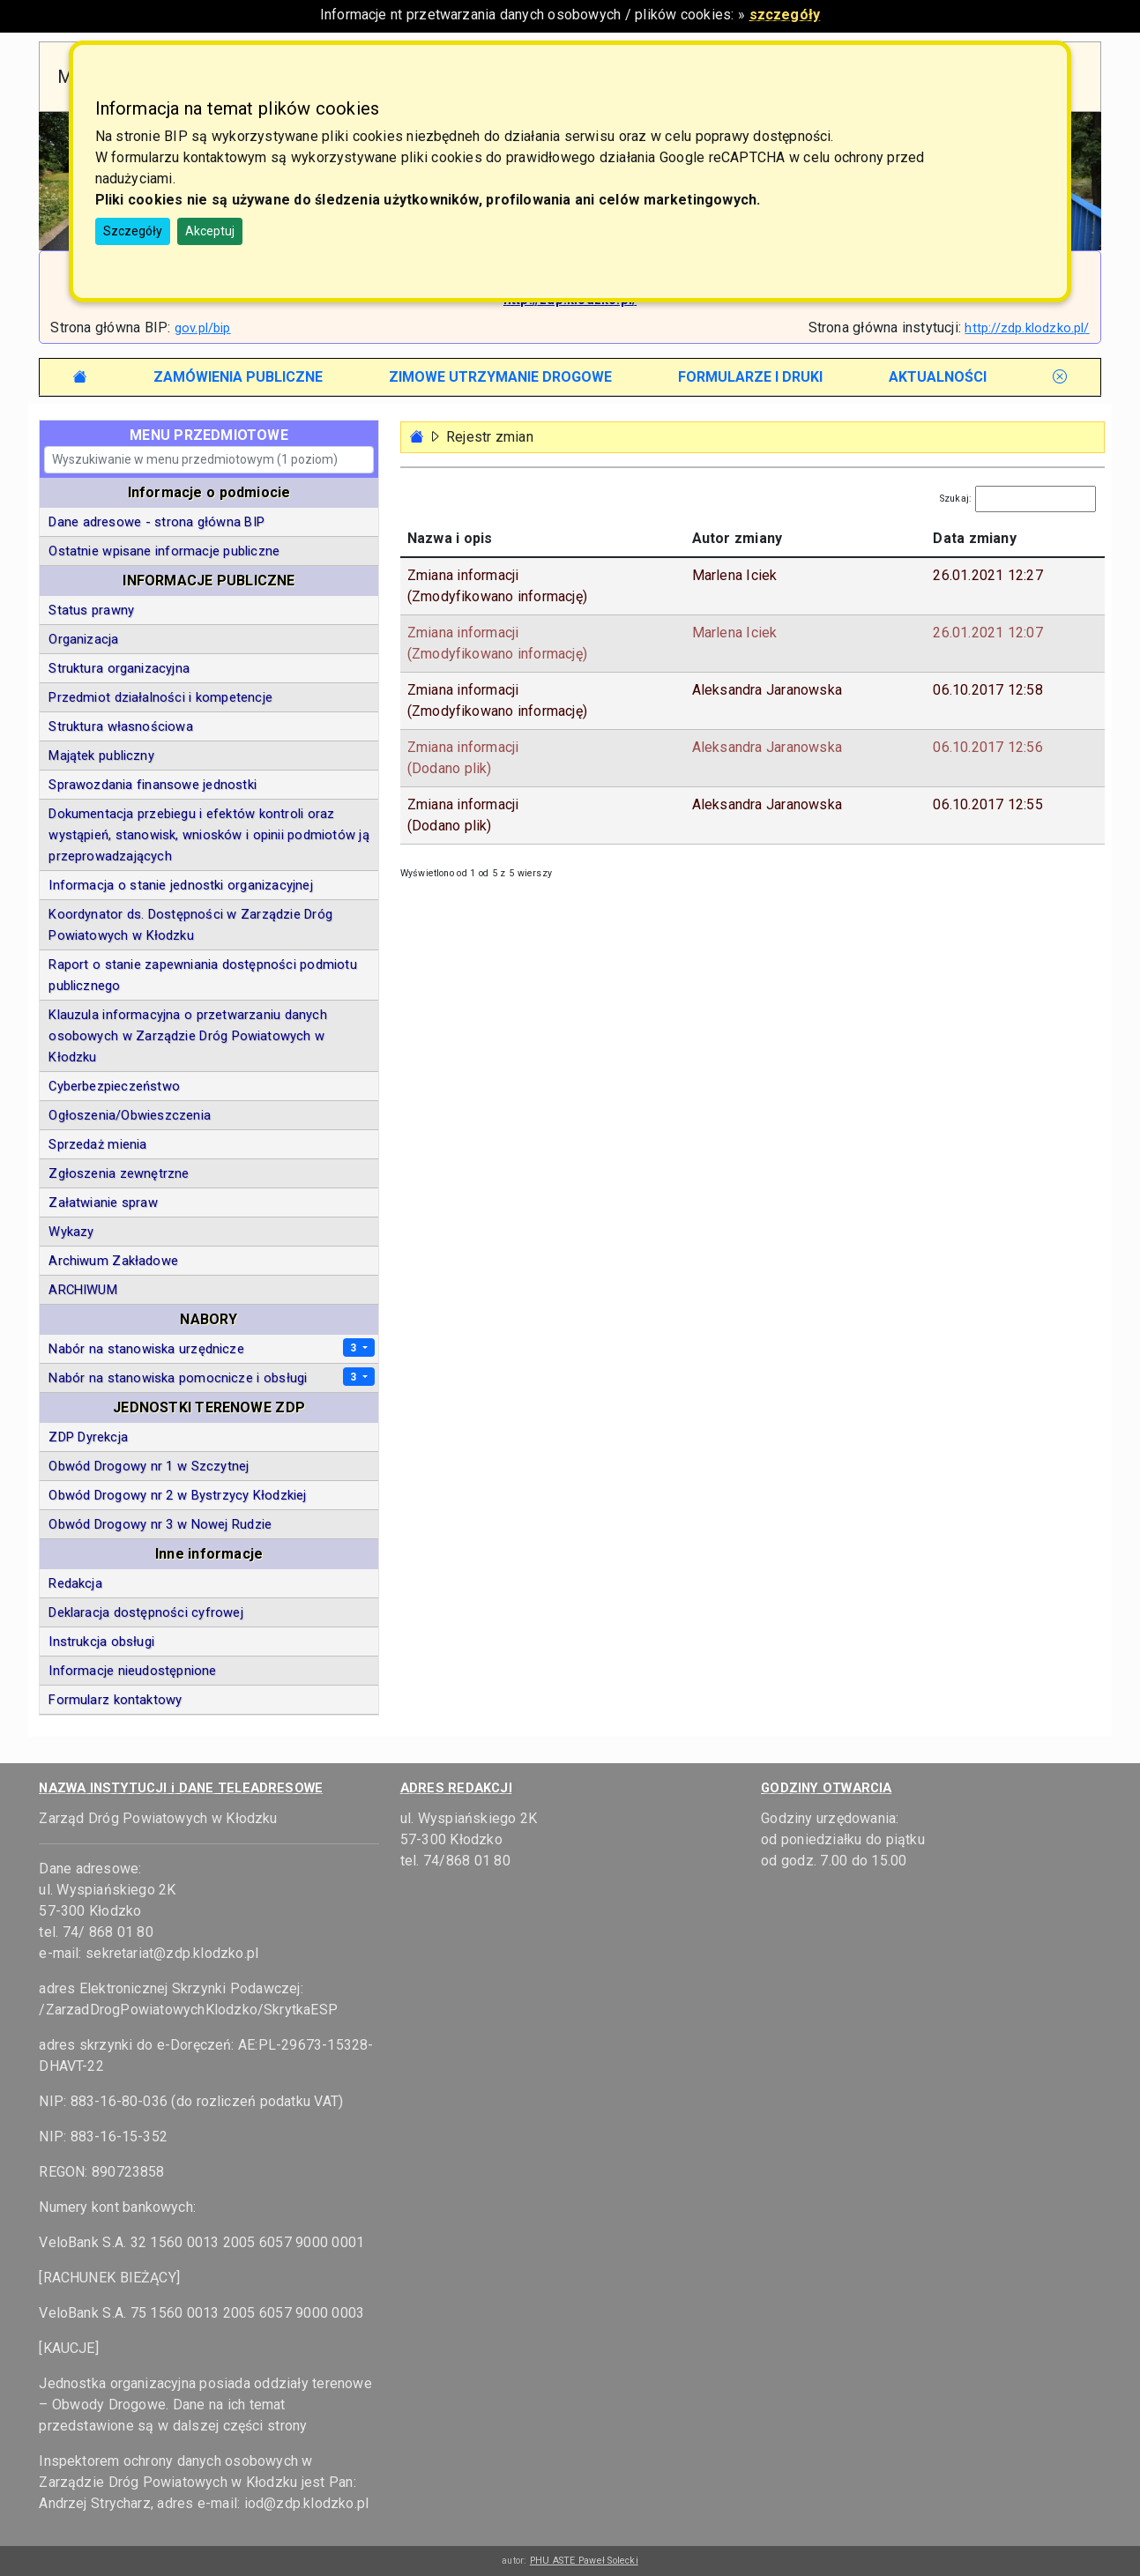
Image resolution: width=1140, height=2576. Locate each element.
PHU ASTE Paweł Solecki (584, 2560)
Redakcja (75, 1583)
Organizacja (83, 639)
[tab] (237, 377)
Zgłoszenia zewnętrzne (118, 1173)
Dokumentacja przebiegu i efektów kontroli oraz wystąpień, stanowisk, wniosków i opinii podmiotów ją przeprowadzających (208, 835)
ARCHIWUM (82, 1290)
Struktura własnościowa (120, 726)
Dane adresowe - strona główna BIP (156, 522)
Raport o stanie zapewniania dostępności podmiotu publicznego (202, 975)
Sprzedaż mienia (97, 1144)
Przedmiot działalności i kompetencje (160, 697)
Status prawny (91, 610)
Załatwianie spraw (103, 1202)
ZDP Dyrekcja (88, 1437)
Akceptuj (210, 231)
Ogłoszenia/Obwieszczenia (129, 1115)
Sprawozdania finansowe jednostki (152, 785)
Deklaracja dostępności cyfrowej (145, 1612)
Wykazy (70, 1232)
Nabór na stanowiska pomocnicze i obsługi (177, 1378)
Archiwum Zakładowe (113, 1261)
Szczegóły (132, 231)
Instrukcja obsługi (101, 1641)
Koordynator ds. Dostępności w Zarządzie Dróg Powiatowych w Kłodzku (190, 924)
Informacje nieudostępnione (132, 1671)
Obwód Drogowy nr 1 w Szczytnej (148, 1466)
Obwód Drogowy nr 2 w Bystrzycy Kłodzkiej (177, 1495)
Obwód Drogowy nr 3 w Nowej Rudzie (160, 1524)
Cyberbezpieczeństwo (114, 1086)
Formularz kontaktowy (115, 1700)
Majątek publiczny (101, 755)
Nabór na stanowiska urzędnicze (146, 1349)
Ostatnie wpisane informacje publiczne (163, 551)
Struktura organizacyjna (119, 668)
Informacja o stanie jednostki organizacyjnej (180, 885)
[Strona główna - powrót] (417, 436)
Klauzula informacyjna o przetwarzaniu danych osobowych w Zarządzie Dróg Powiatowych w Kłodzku (187, 1036)
